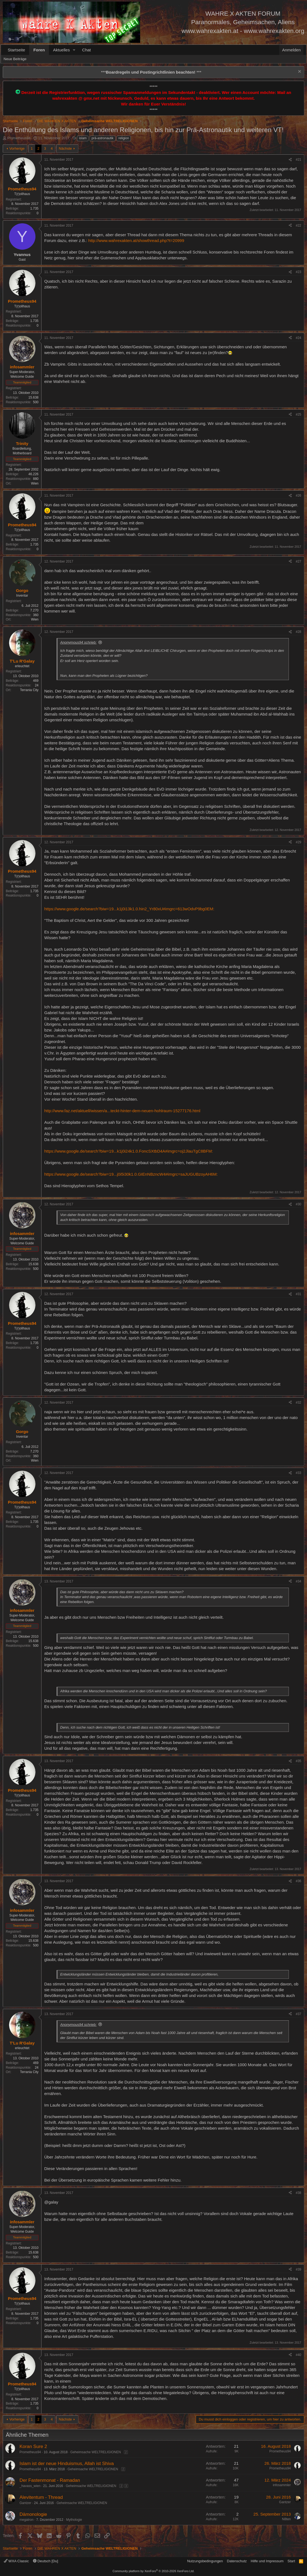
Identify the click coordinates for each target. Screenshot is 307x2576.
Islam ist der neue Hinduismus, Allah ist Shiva (67, 2463)
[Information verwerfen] (299, 72)
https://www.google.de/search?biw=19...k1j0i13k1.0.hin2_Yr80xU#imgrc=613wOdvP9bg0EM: (129, 908)
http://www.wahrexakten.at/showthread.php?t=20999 (136, 240)
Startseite (16, 50)
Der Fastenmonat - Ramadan (50, 2480)
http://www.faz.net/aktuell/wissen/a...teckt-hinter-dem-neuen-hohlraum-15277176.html (122, 1110)
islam (83, 138)
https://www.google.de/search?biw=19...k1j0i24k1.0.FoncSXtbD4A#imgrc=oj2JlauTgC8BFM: (128, 1151)
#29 (298, 842)
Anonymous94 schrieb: (78, 642)
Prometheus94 (19, 138)
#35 (298, 1761)
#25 (298, 414)
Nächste (65, 148)
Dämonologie (33, 2514)
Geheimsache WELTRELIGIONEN (95, 2452)
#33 (298, 1473)
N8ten (286, 2519)
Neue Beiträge (15, 59)
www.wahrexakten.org (274, 30)
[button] (74, 50)
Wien (34, 483)
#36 (298, 1881)
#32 (298, 1402)
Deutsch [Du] (45, 2561)
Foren (39, 50)
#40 (298, 2355)
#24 (298, 338)
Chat (86, 50)
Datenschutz (237, 2561)
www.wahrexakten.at (210, 30)
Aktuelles (61, 50)
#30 (298, 1204)
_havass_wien (30, 2486)
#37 (298, 2014)
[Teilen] (290, 160)
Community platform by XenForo (154, 2571)
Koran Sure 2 (33, 2446)
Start (291, 2561)
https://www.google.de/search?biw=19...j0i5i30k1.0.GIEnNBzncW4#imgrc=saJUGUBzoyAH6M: (131, 1174)
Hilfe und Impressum (267, 2561)
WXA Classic (16, 2561)
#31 (298, 1294)
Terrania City (29, 690)
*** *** (151, 72)
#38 (298, 2193)
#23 (298, 272)
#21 (298, 160)
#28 (298, 632)
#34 (298, 1581)
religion (123, 138)
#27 (298, 561)
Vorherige (17, 148)
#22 (298, 225)
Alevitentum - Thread (41, 2497)
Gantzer (25, 2503)
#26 (298, 495)
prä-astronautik (103, 138)
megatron (27, 2520)
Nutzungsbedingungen (205, 2561)
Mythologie (74, 2520)
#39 (298, 2269)
